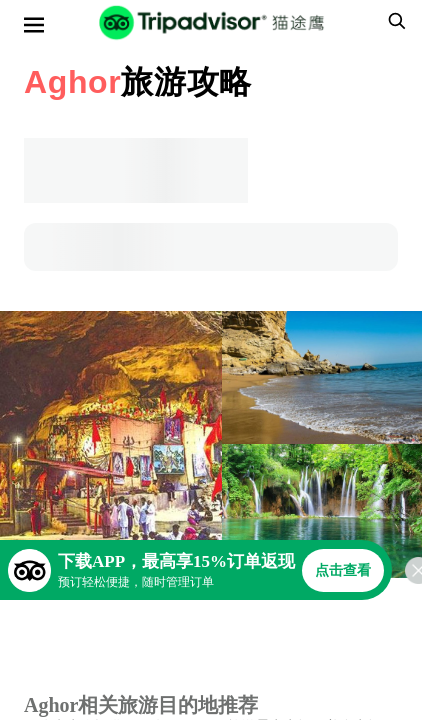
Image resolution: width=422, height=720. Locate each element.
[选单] (34, 25)
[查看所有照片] (111, 444)
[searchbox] (394, 21)
